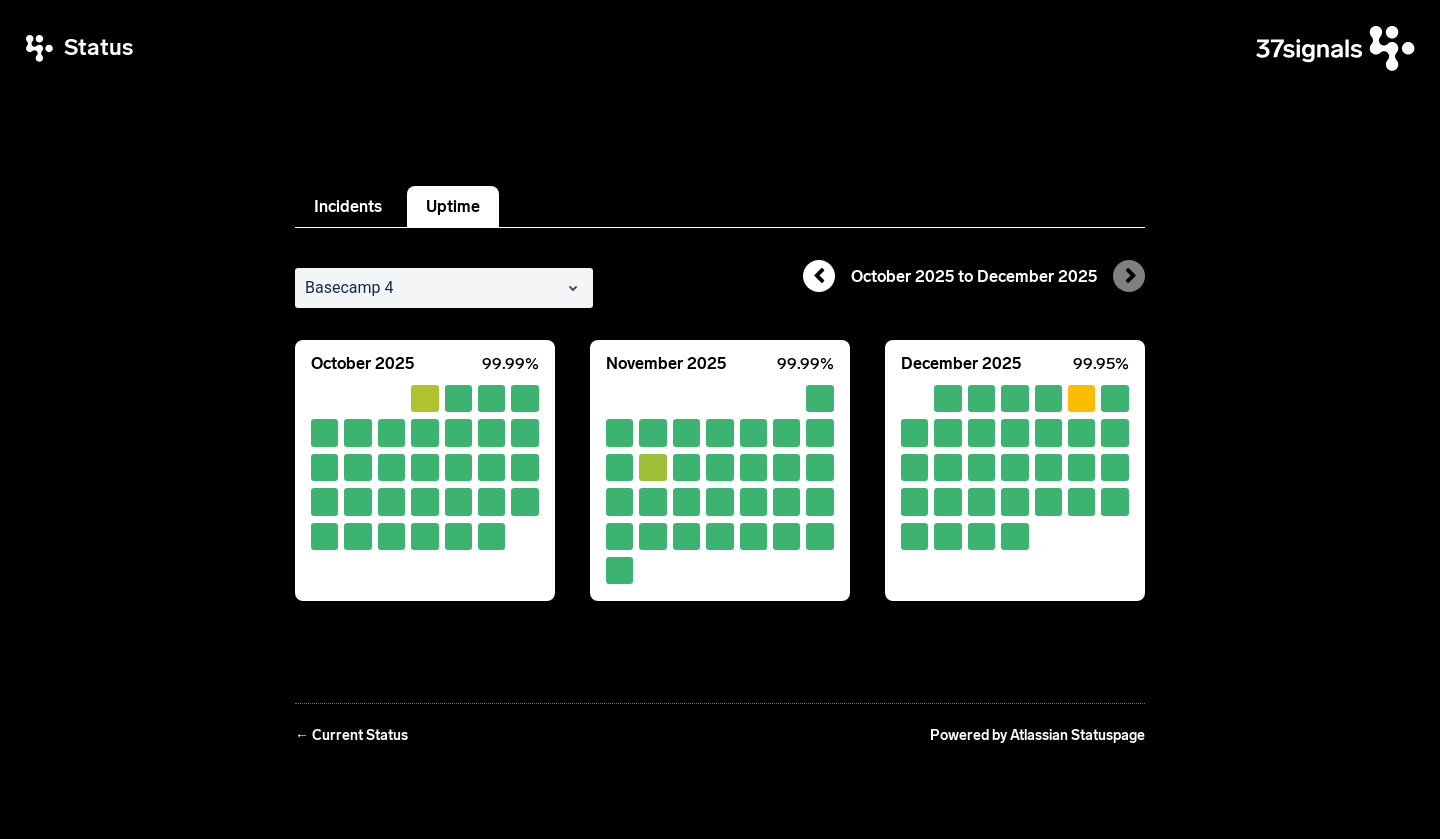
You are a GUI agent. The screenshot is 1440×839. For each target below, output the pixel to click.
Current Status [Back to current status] (351, 735)
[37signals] (1335, 48)
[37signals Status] (79, 48)
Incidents (348, 206)
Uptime (453, 206)
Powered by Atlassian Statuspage (1037, 735)
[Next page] (1129, 276)
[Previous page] (819, 276)
